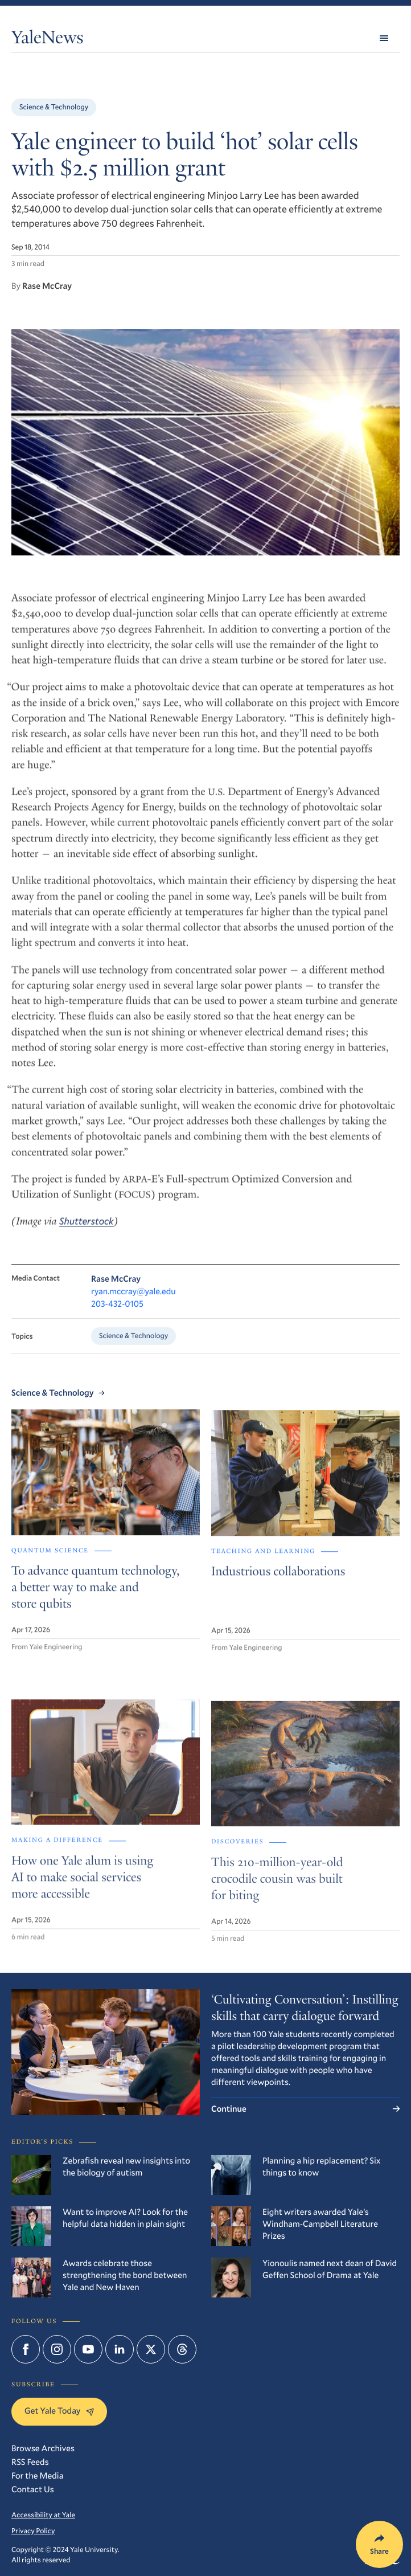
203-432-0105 (117, 1315)
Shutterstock (86, 1231)
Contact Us (32, 2489)
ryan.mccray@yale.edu (133, 1303)
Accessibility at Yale (43, 2515)
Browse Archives (43, 2448)
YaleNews (47, 40)
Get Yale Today (59, 2410)
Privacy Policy (33, 2531)
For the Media (37, 2475)
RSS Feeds (30, 2462)
